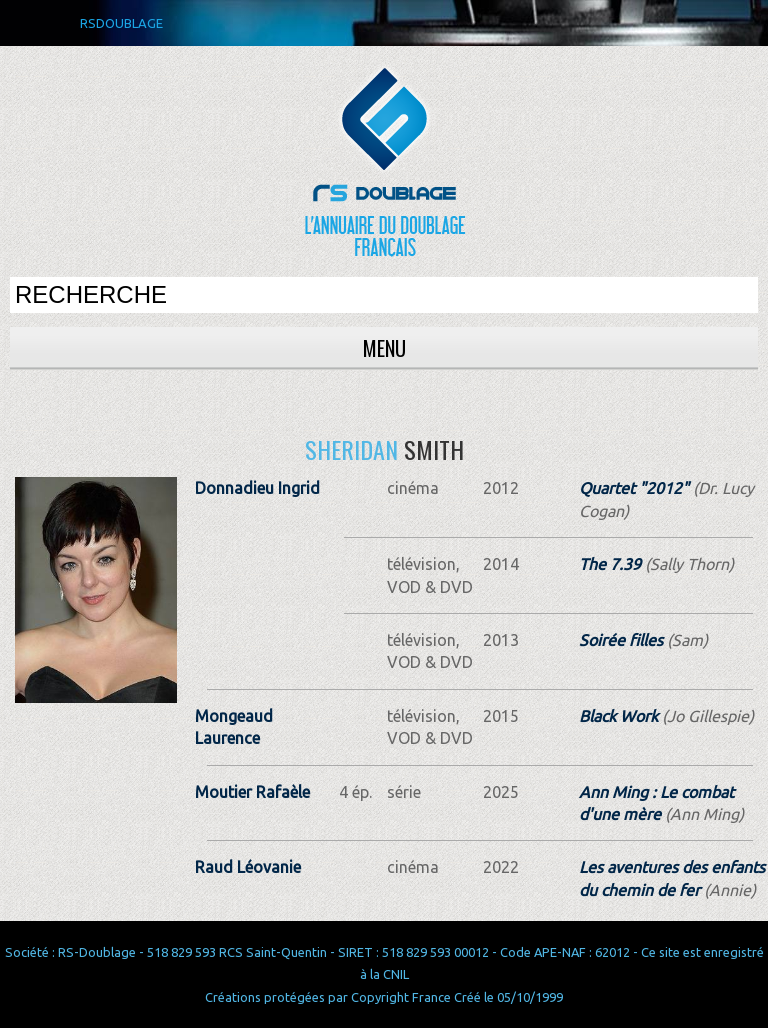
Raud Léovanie (248, 867)
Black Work (618, 716)
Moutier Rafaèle (252, 792)
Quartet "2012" (634, 488)
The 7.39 (610, 564)
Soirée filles (621, 640)
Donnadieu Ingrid (257, 488)
